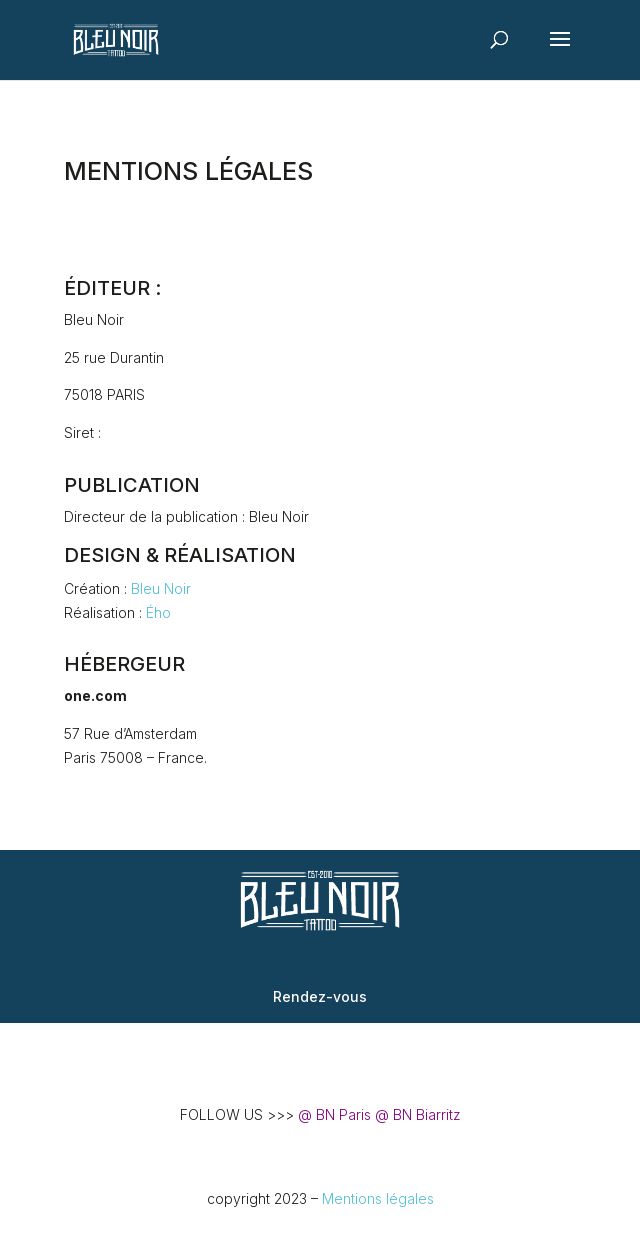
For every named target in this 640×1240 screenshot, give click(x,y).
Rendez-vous (320, 996)
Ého (158, 612)
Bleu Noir (161, 588)
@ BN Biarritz (418, 1114)
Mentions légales (378, 1198)
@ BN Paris (334, 1114)
